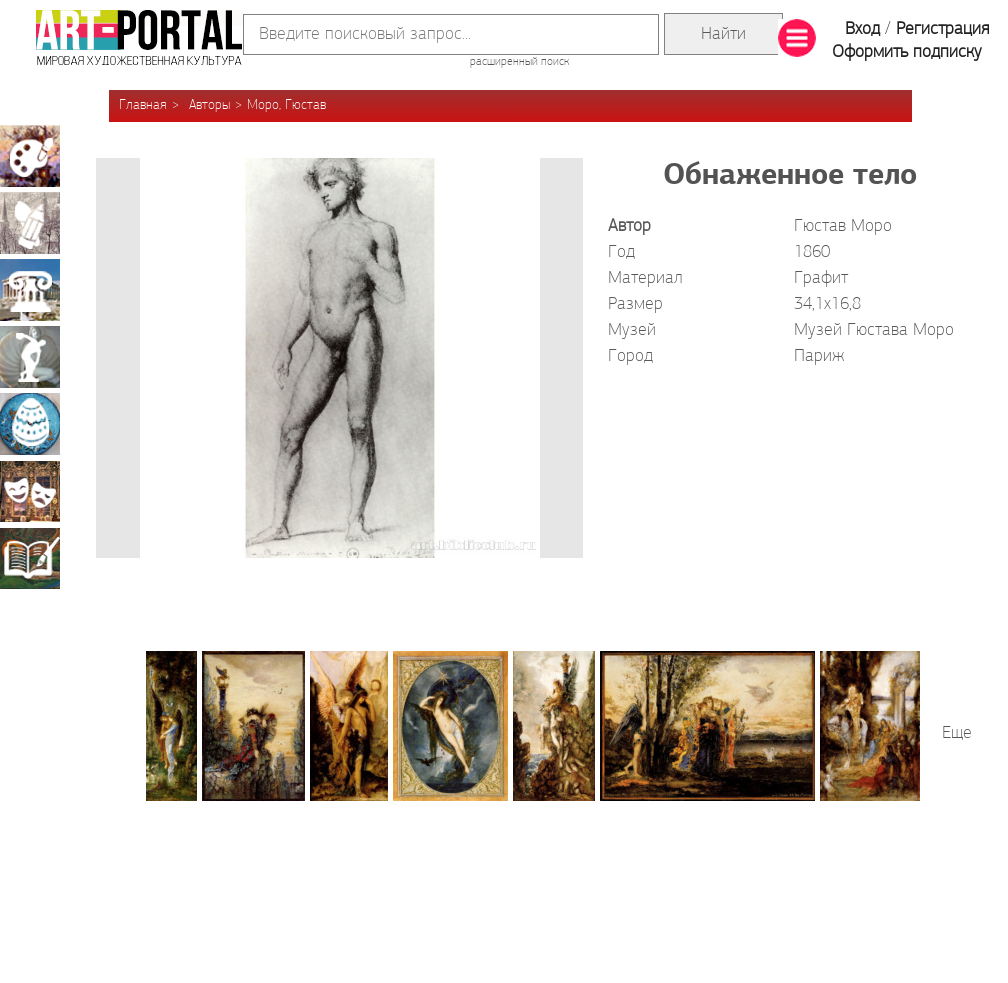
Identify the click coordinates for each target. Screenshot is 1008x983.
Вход (862, 29)
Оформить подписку (907, 52)
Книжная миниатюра (30, 558)
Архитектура (30, 290)
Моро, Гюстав (286, 105)
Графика (30, 223)
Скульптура (30, 357)
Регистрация (942, 29)
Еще (957, 733)
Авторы (209, 105)
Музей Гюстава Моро (874, 330)
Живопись (30, 156)
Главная (143, 105)
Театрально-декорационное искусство (30, 491)
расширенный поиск (519, 62)
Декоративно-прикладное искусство (30, 424)
